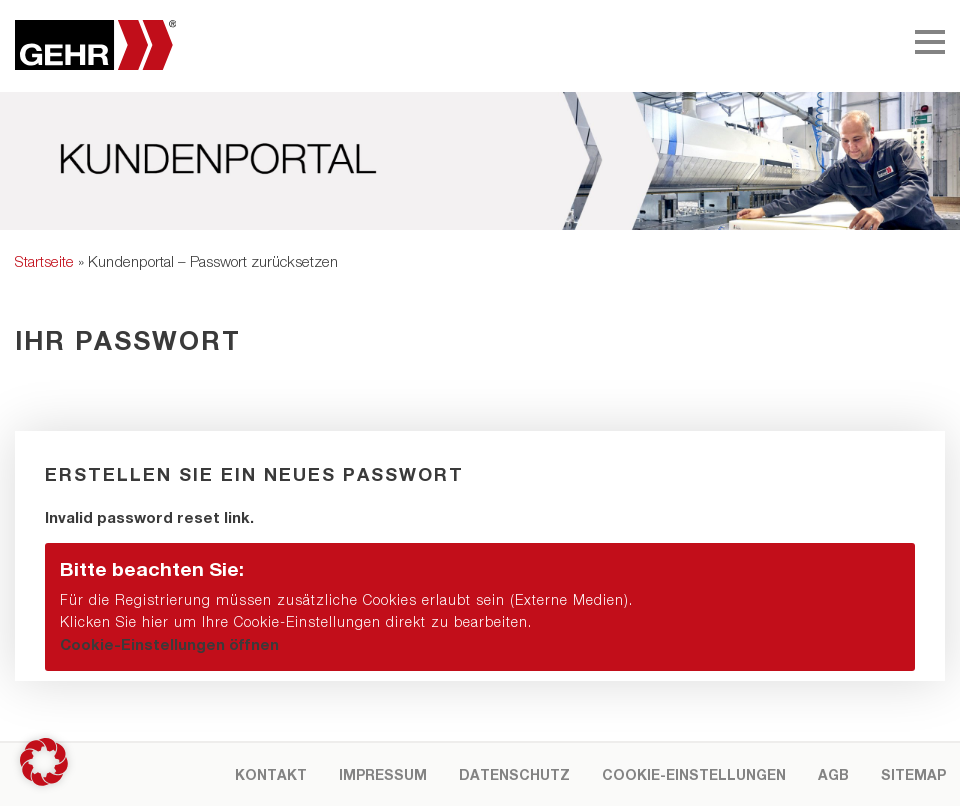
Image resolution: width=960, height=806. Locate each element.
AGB (833, 774)
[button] (480, 607)
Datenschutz (514, 774)
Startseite (44, 261)
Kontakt (271, 774)
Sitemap (913, 774)
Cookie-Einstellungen (694, 774)
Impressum (383, 774)
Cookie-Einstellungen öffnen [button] (169, 644)
